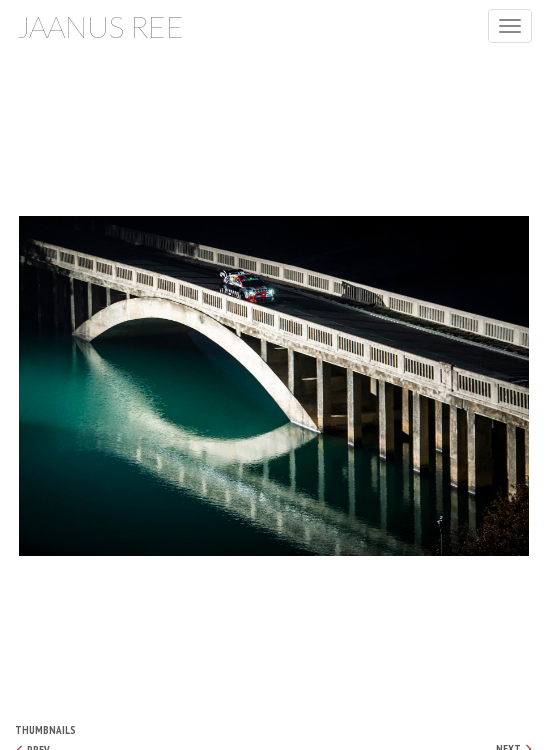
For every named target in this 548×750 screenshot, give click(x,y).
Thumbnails (45, 730)
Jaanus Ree (100, 26)
